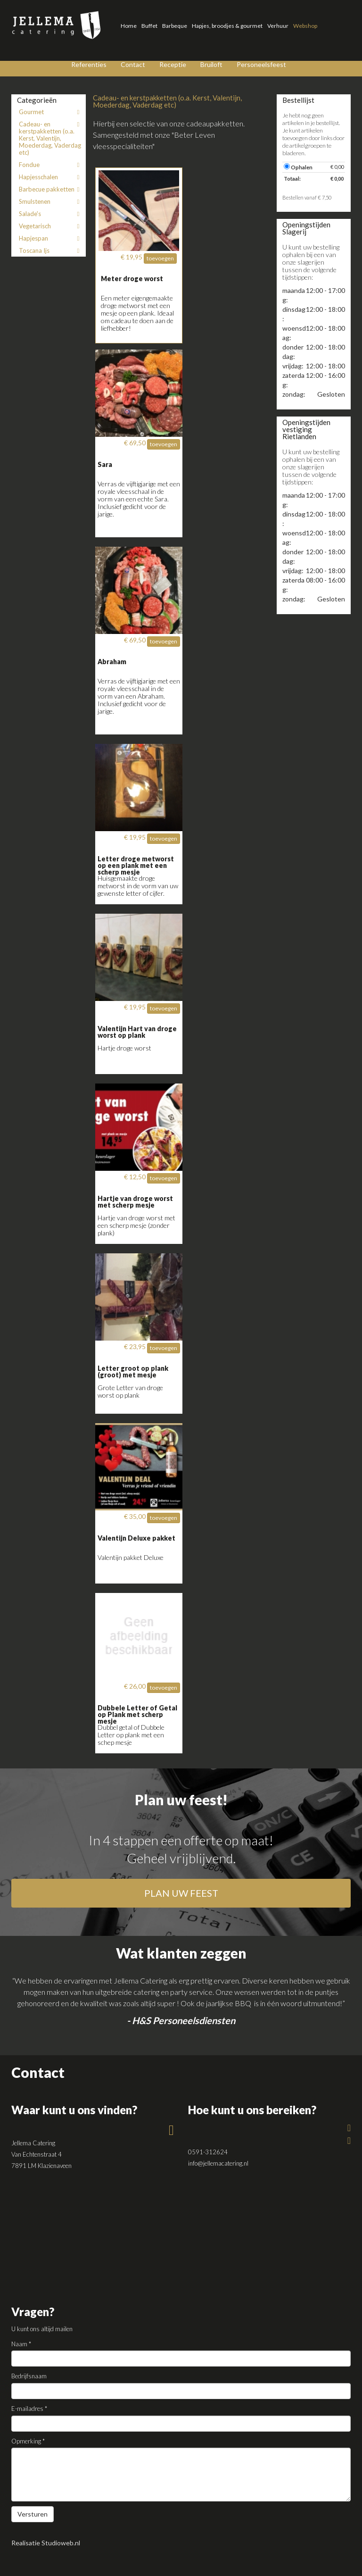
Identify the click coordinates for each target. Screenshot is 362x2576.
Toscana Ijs (51, 250)
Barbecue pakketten (51, 189)
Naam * (21, 2344)
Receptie (172, 64)
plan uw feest (181, 1893)
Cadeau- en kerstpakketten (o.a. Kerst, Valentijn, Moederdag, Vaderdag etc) (51, 138)
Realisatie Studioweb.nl (45, 2543)
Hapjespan (51, 238)
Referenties (89, 64)
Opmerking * (28, 2441)
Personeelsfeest (261, 64)
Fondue (51, 164)
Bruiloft (211, 64)
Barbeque (174, 25)
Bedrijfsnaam (29, 2376)
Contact (133, 64)
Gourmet (51, 112)
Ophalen (298, 166)
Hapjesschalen (51, 177)
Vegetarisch (51, 226)
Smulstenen (51, 201)
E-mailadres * (29, 2408)
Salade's (51, 213)
